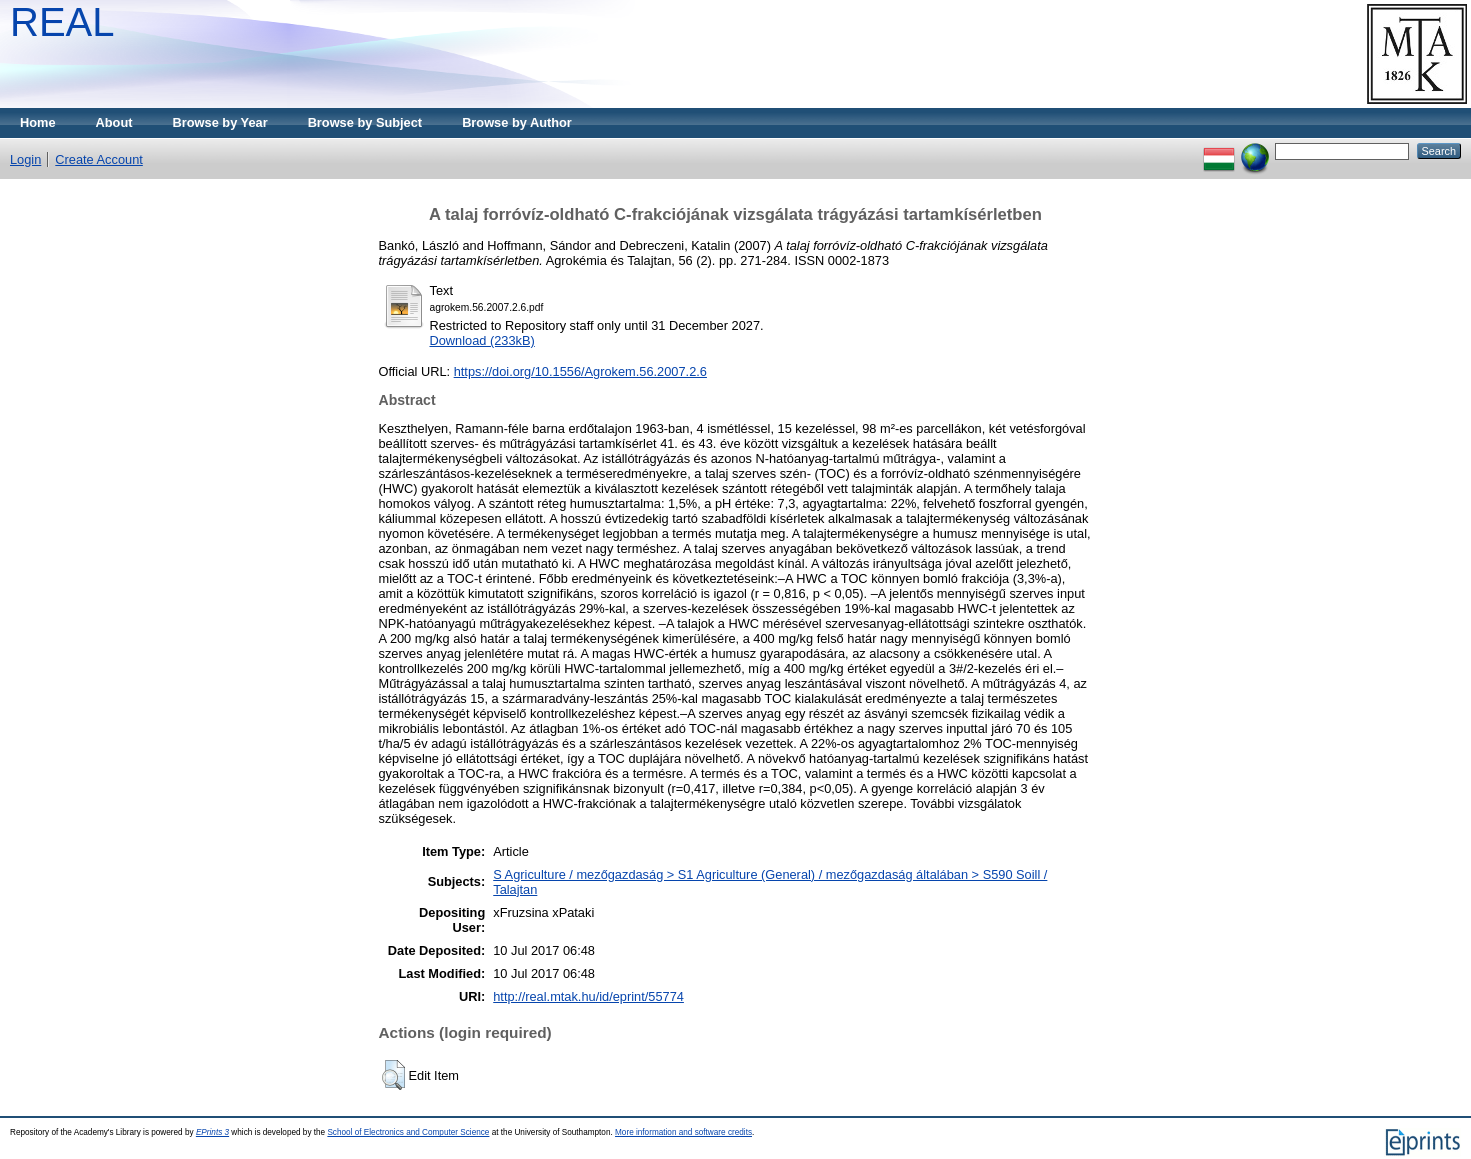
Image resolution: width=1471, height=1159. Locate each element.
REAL (62, 22)
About (114, 122)
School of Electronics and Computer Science (408, 1132)
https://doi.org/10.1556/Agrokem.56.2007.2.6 (580, 371)
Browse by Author (517, 122)
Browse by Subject (365, 122)
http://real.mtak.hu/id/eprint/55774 (588, 996)
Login (25, 159)
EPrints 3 (212, 1132)
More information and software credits (683, 1132)
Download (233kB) (482, 340)
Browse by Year (220, 122)
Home (38, 122)
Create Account (99, 159)
